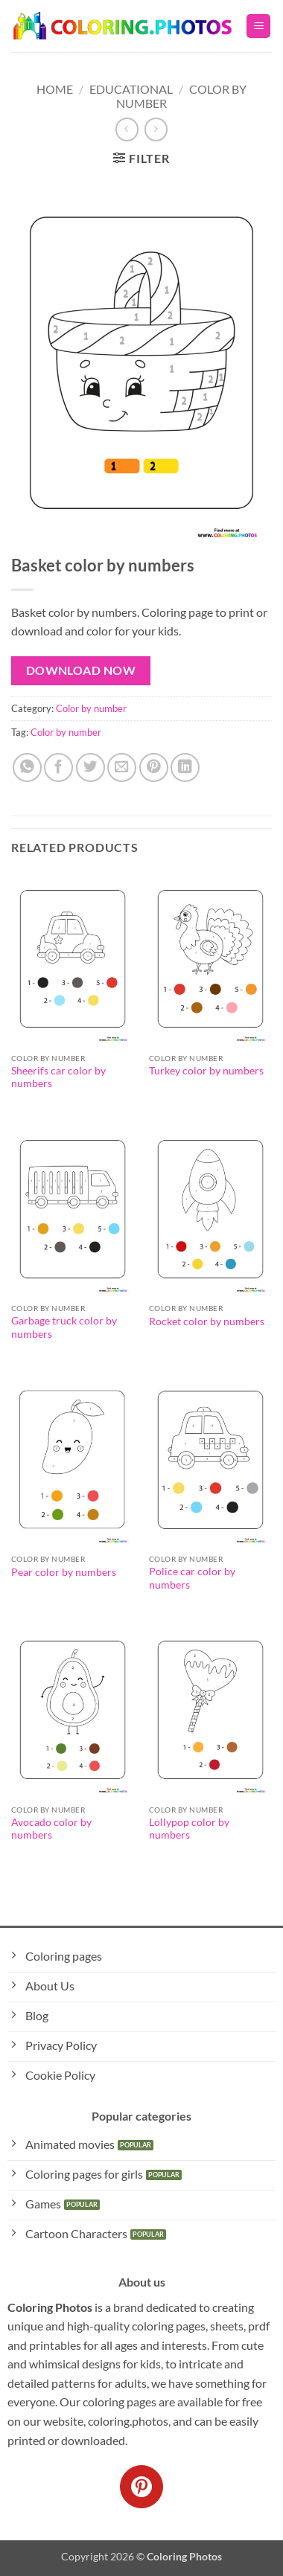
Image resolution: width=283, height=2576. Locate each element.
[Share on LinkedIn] (185, 767)
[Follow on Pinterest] (141, 2486)
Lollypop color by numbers (189, 1829)
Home (54, 89)
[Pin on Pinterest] (153, 767)
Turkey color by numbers (206, 1071)
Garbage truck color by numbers (64, 1327)
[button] (258, 26)
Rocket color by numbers (206, 1321)
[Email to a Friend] (121, 767)
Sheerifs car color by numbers (58, 1077)
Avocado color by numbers (51, 1829)
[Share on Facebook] (58, 767)
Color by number (91, 708)
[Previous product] (156, 129)
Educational (131, 89)
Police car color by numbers (192, 1578)
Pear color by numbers (63, 1572)
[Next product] (127, 129)
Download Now (81, 670)
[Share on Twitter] (90, 767)
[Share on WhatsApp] (27, 767)
